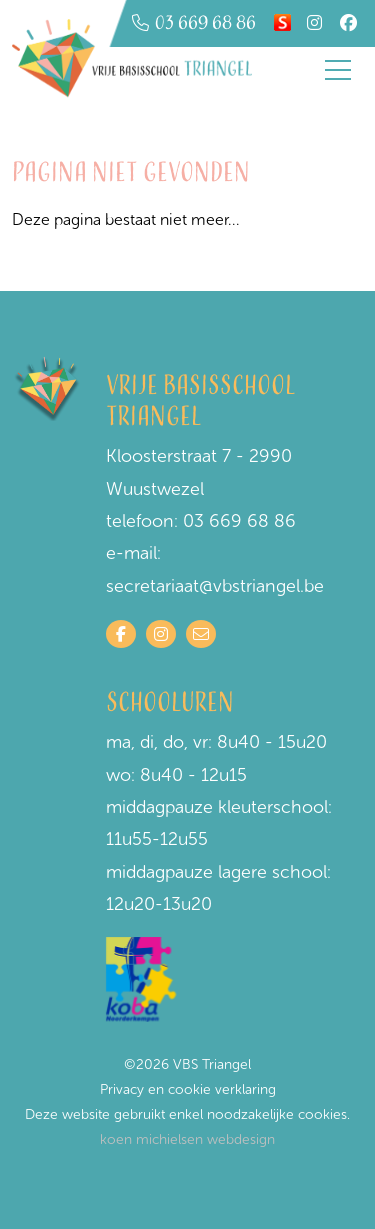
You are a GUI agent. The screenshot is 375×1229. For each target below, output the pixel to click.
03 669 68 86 (239, 521)
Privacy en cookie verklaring (188, 1089)
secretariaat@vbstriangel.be (215, 586)
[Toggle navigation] (338, 70)
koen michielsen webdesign (187, 1139)
